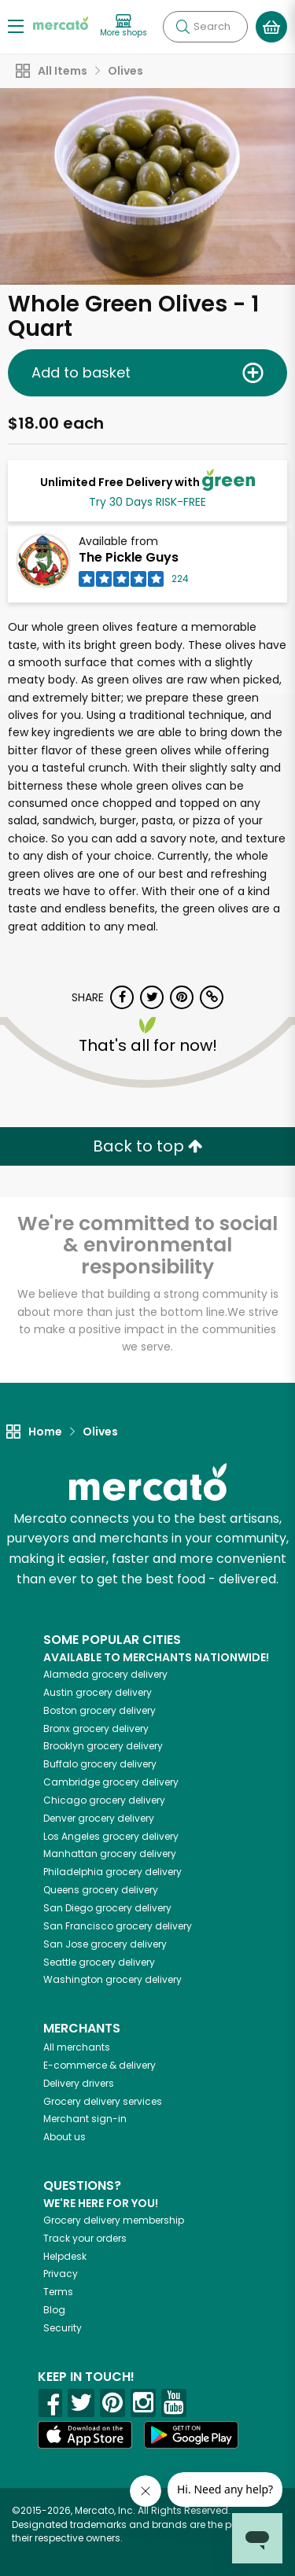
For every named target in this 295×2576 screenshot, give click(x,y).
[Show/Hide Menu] (16, 25)
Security (62, 2328)
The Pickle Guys (129, 557)
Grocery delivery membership (113, 2220)
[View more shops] (123, 26)
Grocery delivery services (102, 2101)
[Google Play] (191, 2435)
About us (64, 2136)
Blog (54, 2309)
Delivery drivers (78, 2083)
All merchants (76, 2047)
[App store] (85, 2435)
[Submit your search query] (182, 26)
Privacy (60, 2273)
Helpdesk (65, 2256)
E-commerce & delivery (99, 2065)
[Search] (205, 26)
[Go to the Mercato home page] (60, 22)
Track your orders (85, 2238)
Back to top (148, 1146)
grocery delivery (105, 1674)
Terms (58, 2291)
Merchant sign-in (85, 2118)
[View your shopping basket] (271, 26)
